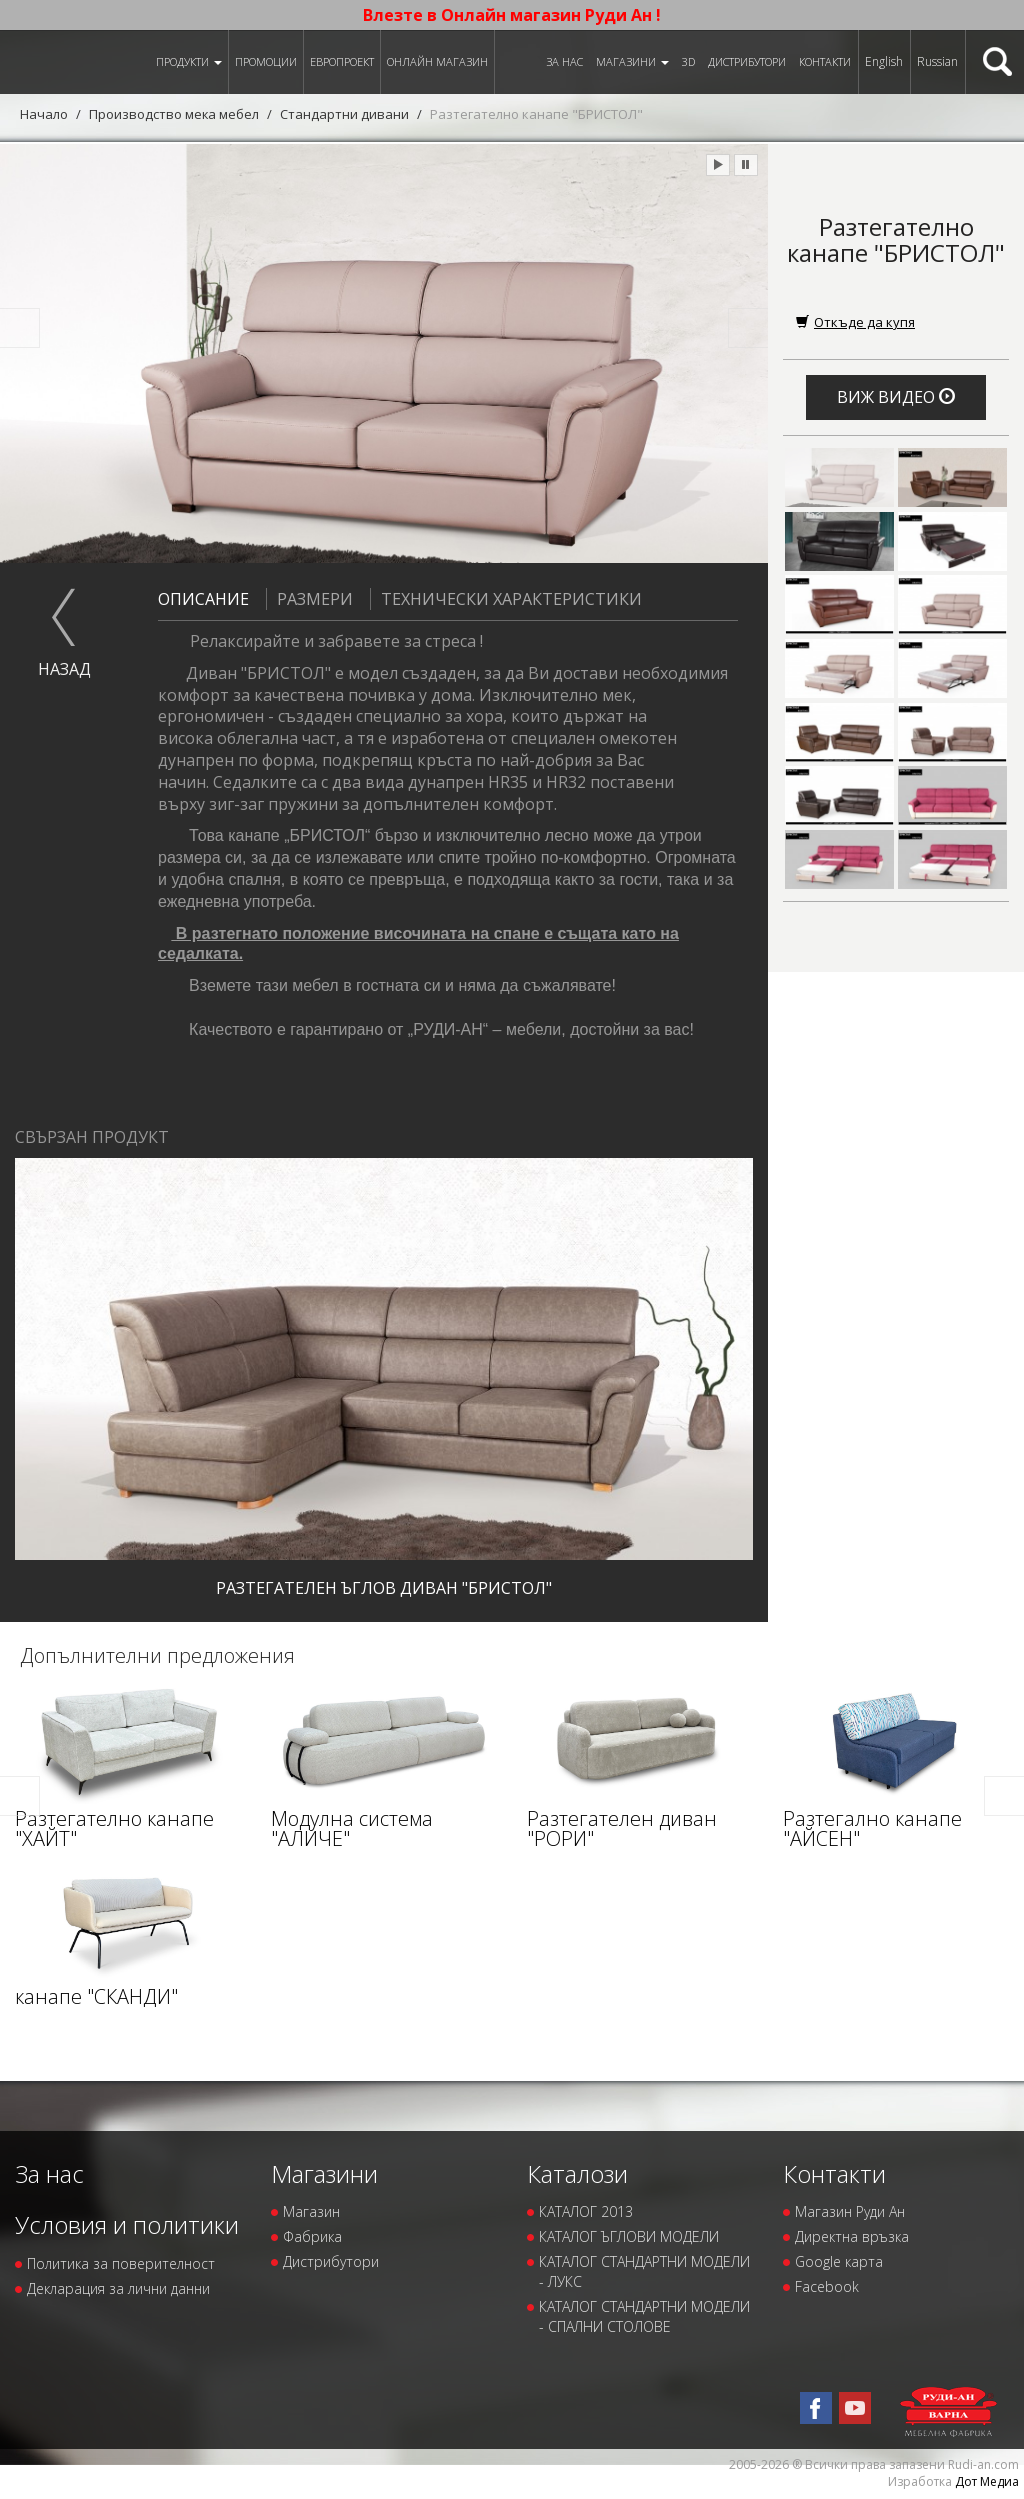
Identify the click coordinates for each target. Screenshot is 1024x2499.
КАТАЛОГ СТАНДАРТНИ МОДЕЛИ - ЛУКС (644, 2271)
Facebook (827, 2286)
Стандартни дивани (345, 114)
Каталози (577, 2173)
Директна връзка (852, 2236)
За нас (564, 61)
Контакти (825, 61)
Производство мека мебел (174, 114)
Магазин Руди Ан (850, 2211)
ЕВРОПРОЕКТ (342, 61)
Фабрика (312, 2236)
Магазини (632, 61)
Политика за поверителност (121, 2263)
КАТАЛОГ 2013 (586, 2211)
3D (688, 61)
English (884, 61)
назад (64, 669)
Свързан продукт (92, 1137)
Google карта (839, 2261)
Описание (203, 599)
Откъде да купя (855, 322)
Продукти (189, 61)
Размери (309, 599)
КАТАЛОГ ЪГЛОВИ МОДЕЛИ (629, 2236)
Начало (44, 114)
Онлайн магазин (437, 61)
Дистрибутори (747, 61)
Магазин (311, 2211)
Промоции (266, 61)
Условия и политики (127, 2224)
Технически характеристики (506, 599)
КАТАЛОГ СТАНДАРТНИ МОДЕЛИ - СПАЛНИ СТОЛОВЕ (644, 2316)
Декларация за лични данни (118, 2288)
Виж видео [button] (896, 397)
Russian (937, 61)
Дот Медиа (987, 2481)
